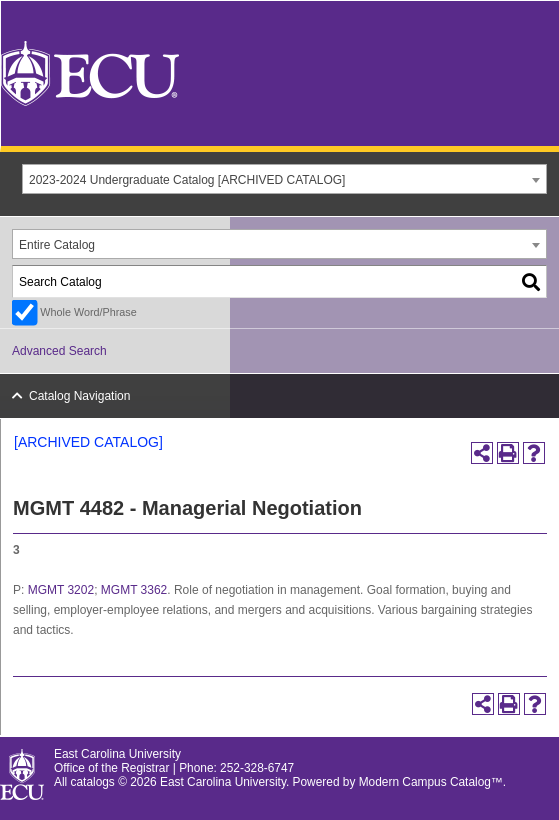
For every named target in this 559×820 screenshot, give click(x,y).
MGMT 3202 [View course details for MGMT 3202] (61, 590)
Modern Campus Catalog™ (431, 782)
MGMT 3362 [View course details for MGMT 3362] (134, 590)
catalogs (93, 782)
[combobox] (284, 179)
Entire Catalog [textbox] (57, 245)
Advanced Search (59, 351)
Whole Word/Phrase (88, 312)
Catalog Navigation (79, 396)
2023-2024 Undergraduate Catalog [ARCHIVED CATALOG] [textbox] (187, 180)
